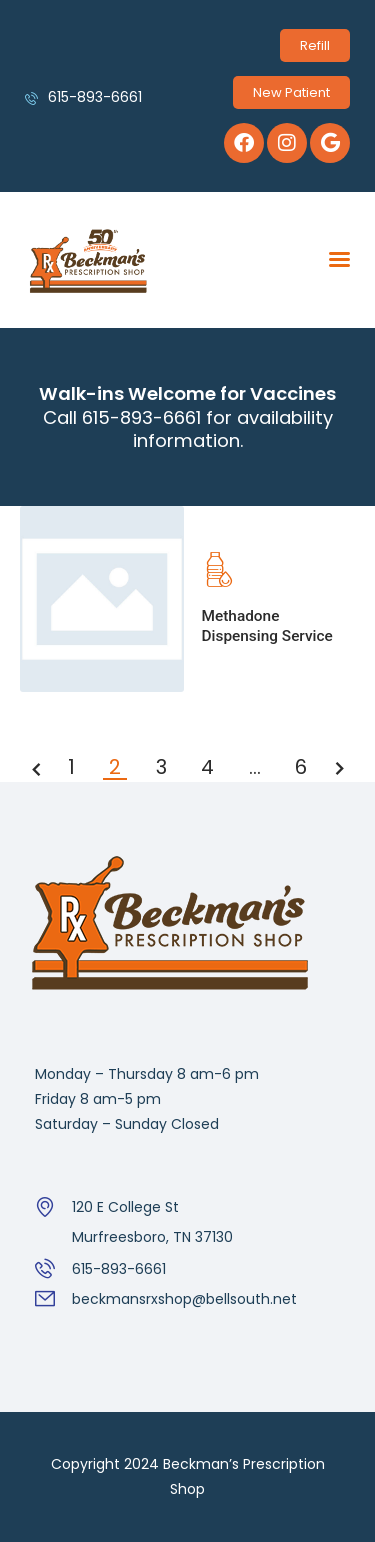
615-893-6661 (119, 1269)
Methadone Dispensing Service (267, 626)
